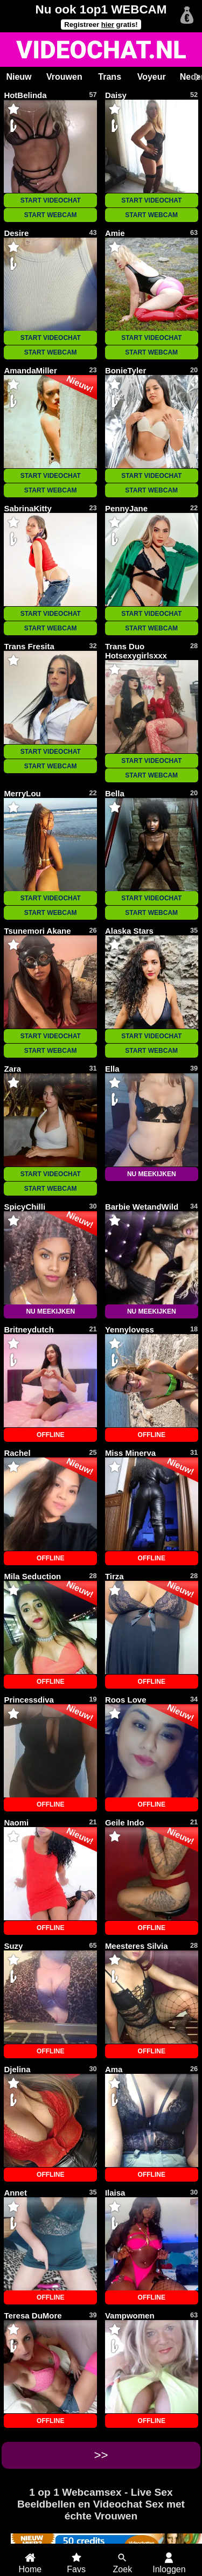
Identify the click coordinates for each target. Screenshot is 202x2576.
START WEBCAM (50, 215)
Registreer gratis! (100, 24)
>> (101, 2455)
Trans (109, 76)
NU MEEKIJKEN (151, 1174)
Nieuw (18, 76)
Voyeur (151, 76)
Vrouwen (64, 76)
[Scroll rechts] (196, 77)
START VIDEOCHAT (50, 200)
